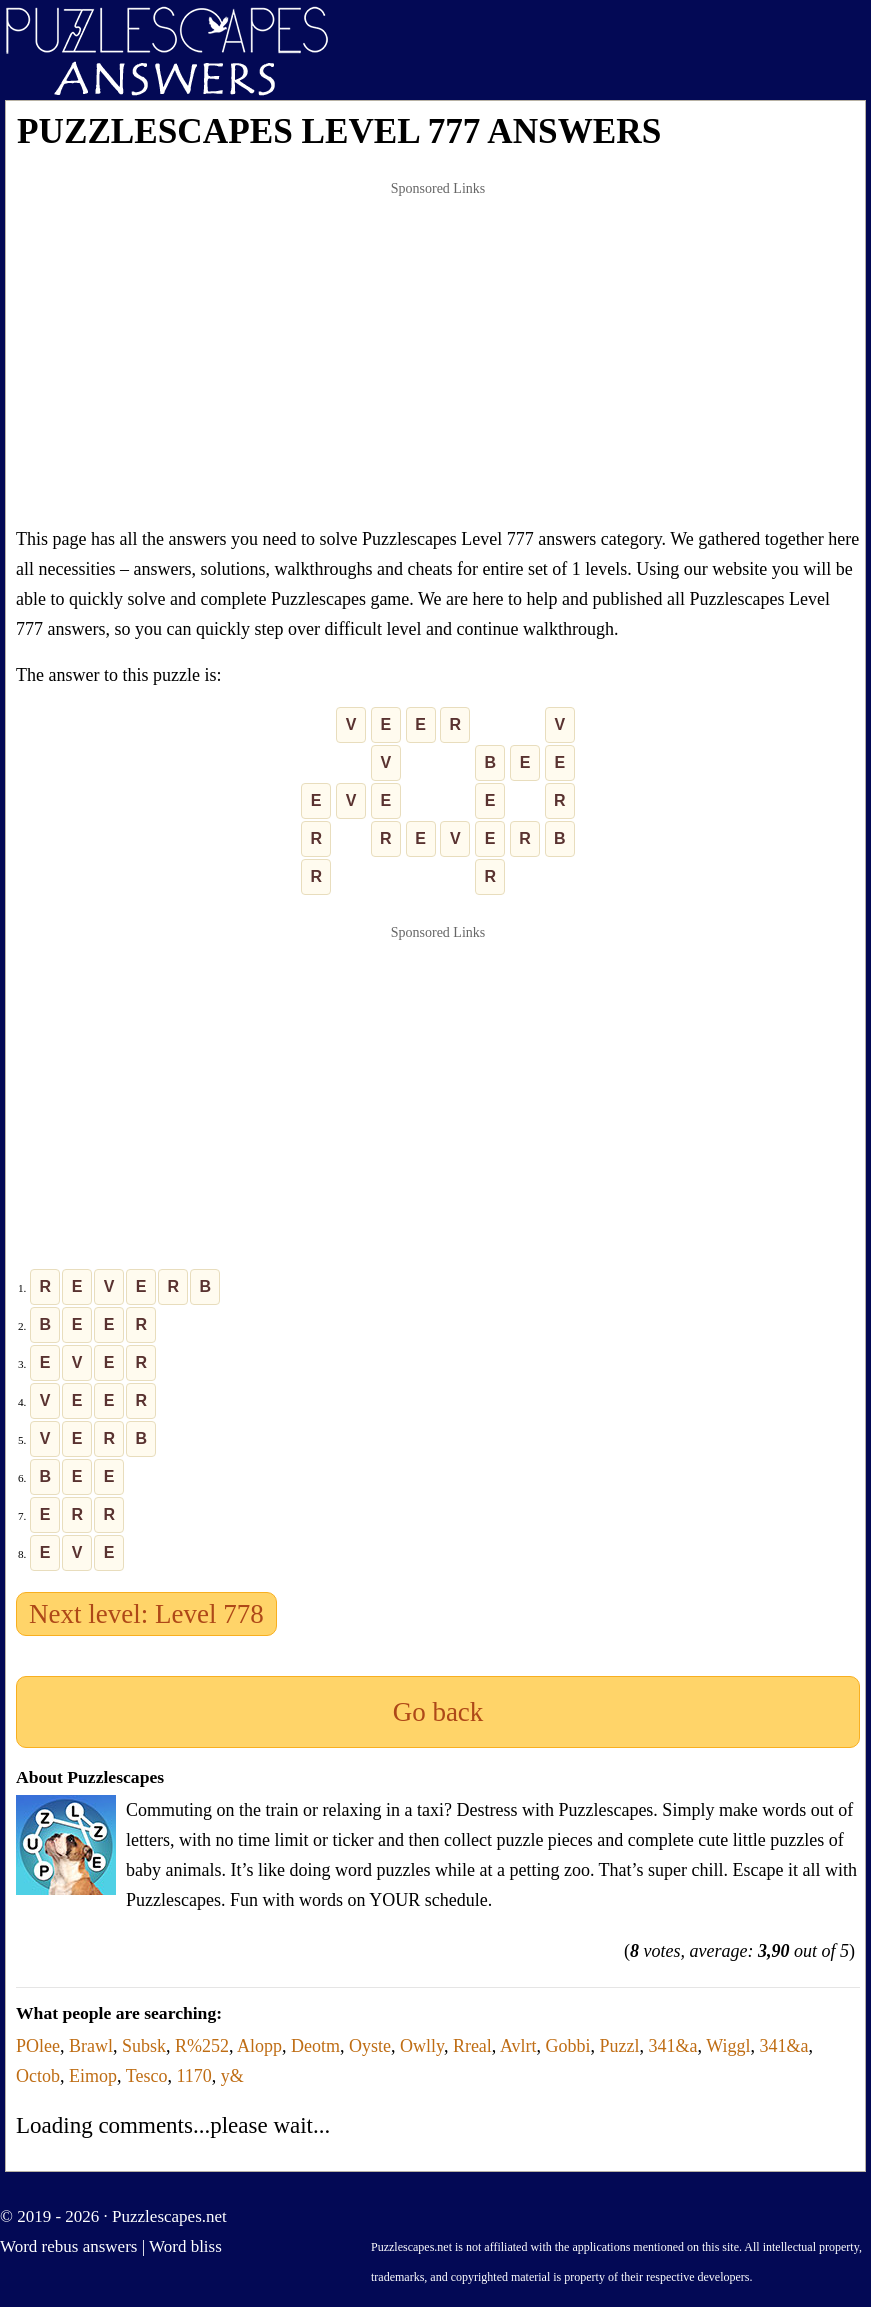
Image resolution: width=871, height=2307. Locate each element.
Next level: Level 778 (146, 1614)
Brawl (91, 2046)
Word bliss (185, 2246)
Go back (438, 1712)
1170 (193, 2076)
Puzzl (620, 2046)
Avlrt (518, 2046)
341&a (673, 2046)
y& (232, 2076)
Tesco (147, 2076)
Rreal (472, 2046)
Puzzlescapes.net (169, 2216)
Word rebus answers (68, 2246)
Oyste (370, 2046)
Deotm (315, 2046)
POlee (38, 2046)
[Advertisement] (438, 354)
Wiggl (728, 2046)
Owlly (422, 2046)
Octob (38, 2076)
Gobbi (568, 2046)
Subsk (144, 2046)
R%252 (202, 2046)
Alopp (259, 2046)
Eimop (93, 2076)
